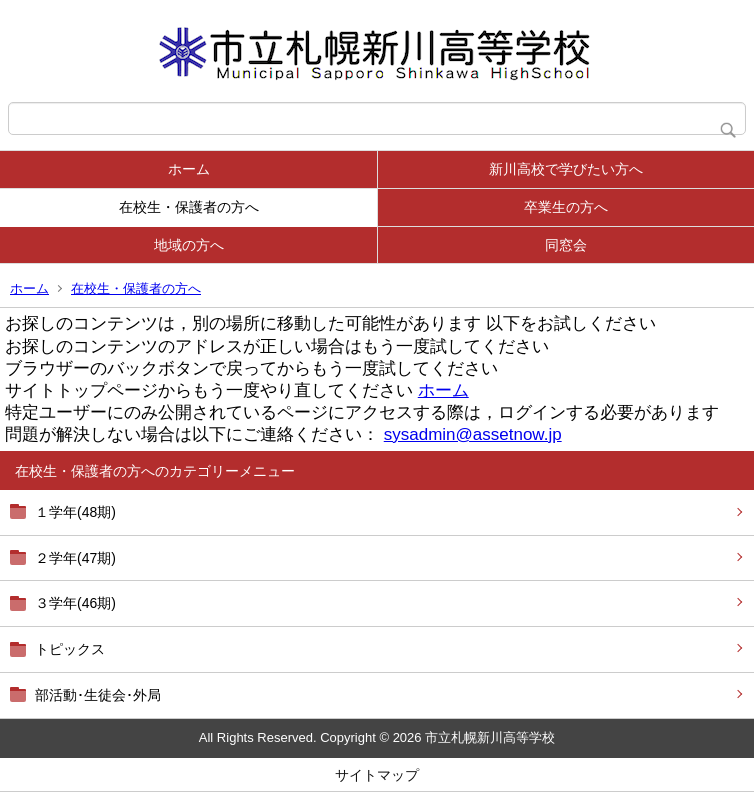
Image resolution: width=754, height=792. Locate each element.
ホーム (189, 169)
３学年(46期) (75, 603)
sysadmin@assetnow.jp (473, 434)
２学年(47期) (75, 558)
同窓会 (566, 245)
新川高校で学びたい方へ (566, 169)
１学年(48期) (75, 512)
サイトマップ (377, 775)
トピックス (70, 649)
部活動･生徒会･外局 (98, 695)
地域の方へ (189, 245)
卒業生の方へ (566, 207)
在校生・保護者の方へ (189, 207)
